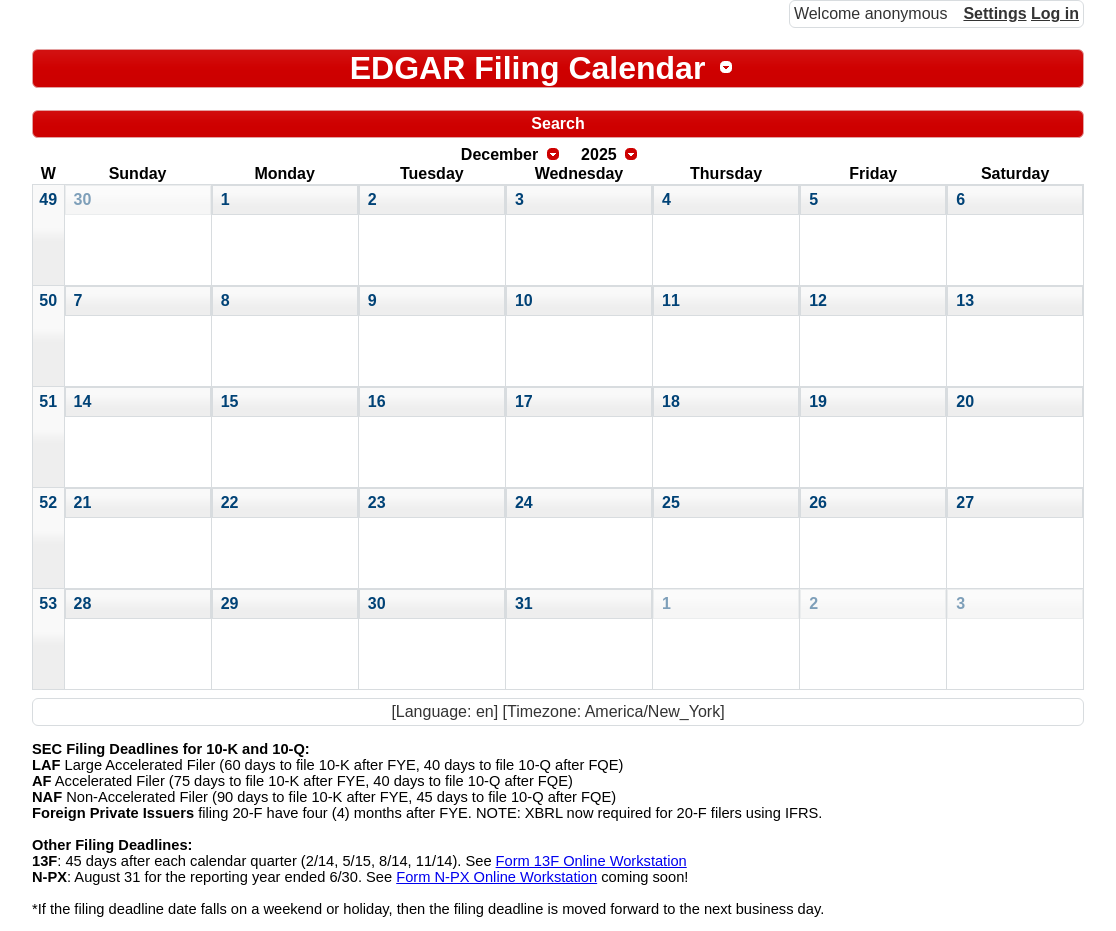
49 (48, 199)
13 (965, 300)
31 (524, 603)
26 (818, 502)
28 (83, 603)
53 (48, 603)
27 (965, 502)
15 (230, 401)
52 (48, 502)
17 (524, 401)
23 (377, 502)
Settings (994, 13)
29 (230, 603)
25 (671, 502)
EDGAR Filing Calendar (528, 68)
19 (818, 401)
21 (83, 502)
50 (48, 300)
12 (818, 300)
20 (965, 401)
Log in (1055, 13)
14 (83, 401)
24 (524, 502)
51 (48, 401)
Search (557, 123)
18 (671, 401)
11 (671, 300)
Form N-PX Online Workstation (496, 877)
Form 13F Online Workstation (591, 861)
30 (83, 199)
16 (377, 401)
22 (230, 502)
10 (524, 300)
